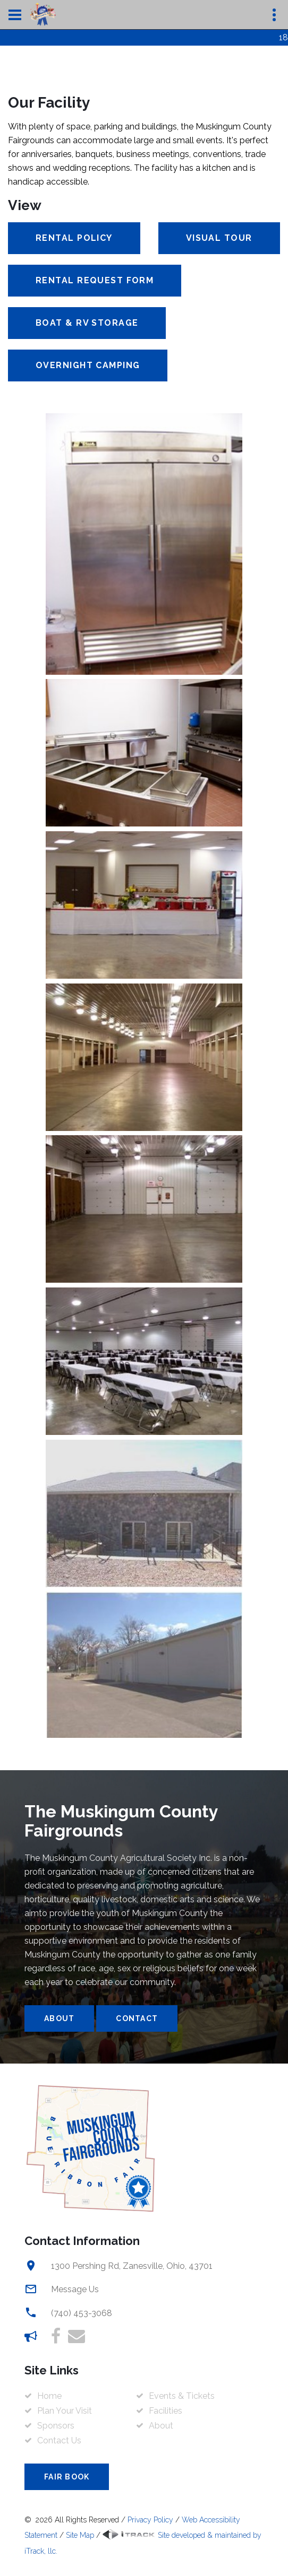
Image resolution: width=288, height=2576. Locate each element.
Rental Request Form (95, 280)
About (59, 2018)
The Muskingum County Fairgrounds (121, 1821)
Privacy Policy (150, 2520)
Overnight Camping (88, 365)
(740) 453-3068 (81, 2313)
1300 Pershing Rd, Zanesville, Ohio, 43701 (132, 2266)
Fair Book (66, 2477)
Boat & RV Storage (87, 323)
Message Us (75, 2289)
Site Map (80, 2535)
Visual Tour (219, 238)
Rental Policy (74, 238)
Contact (137, 2018)
